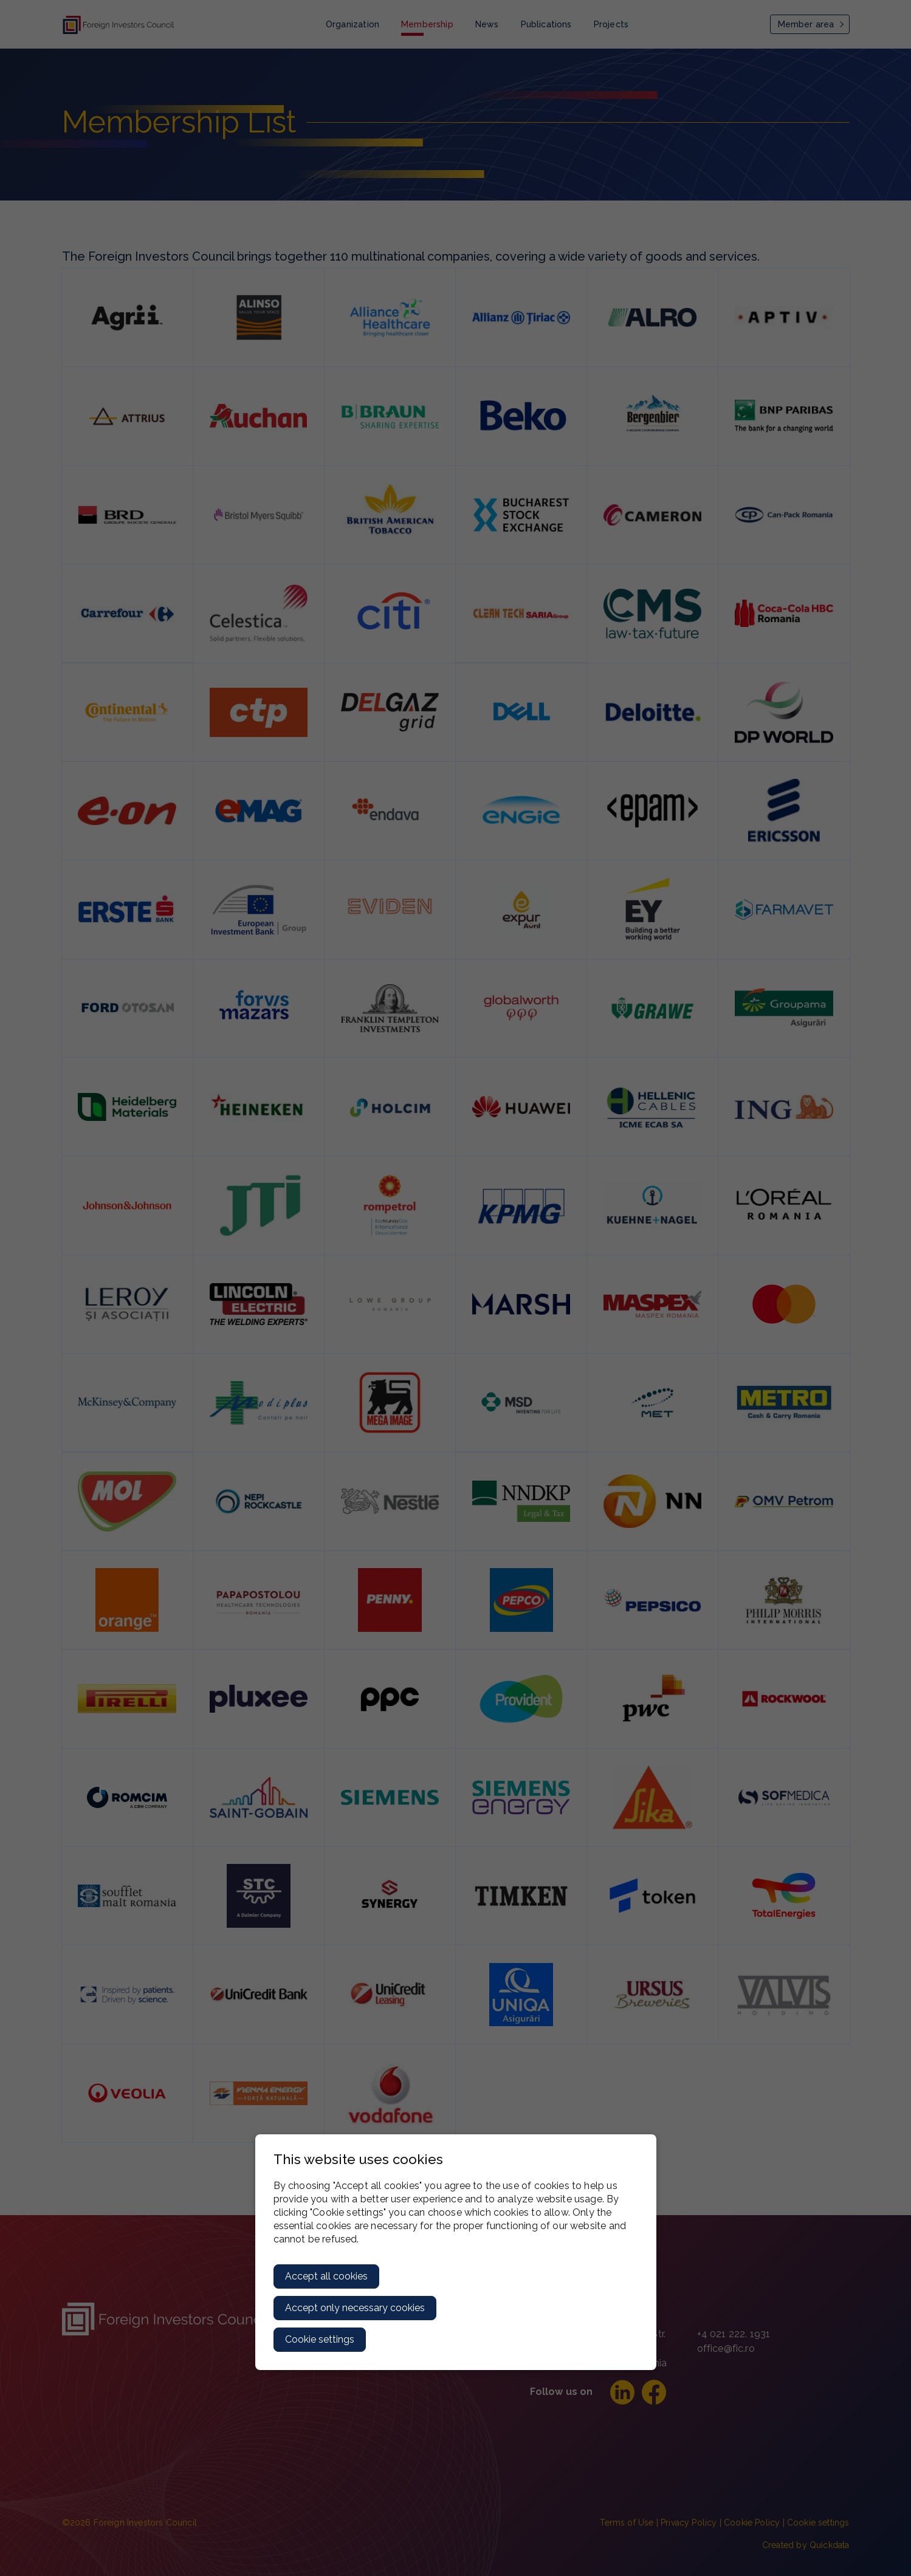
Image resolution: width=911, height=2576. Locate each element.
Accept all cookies (326, 2276)
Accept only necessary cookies (355, 2308)
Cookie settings (319, 2339)
